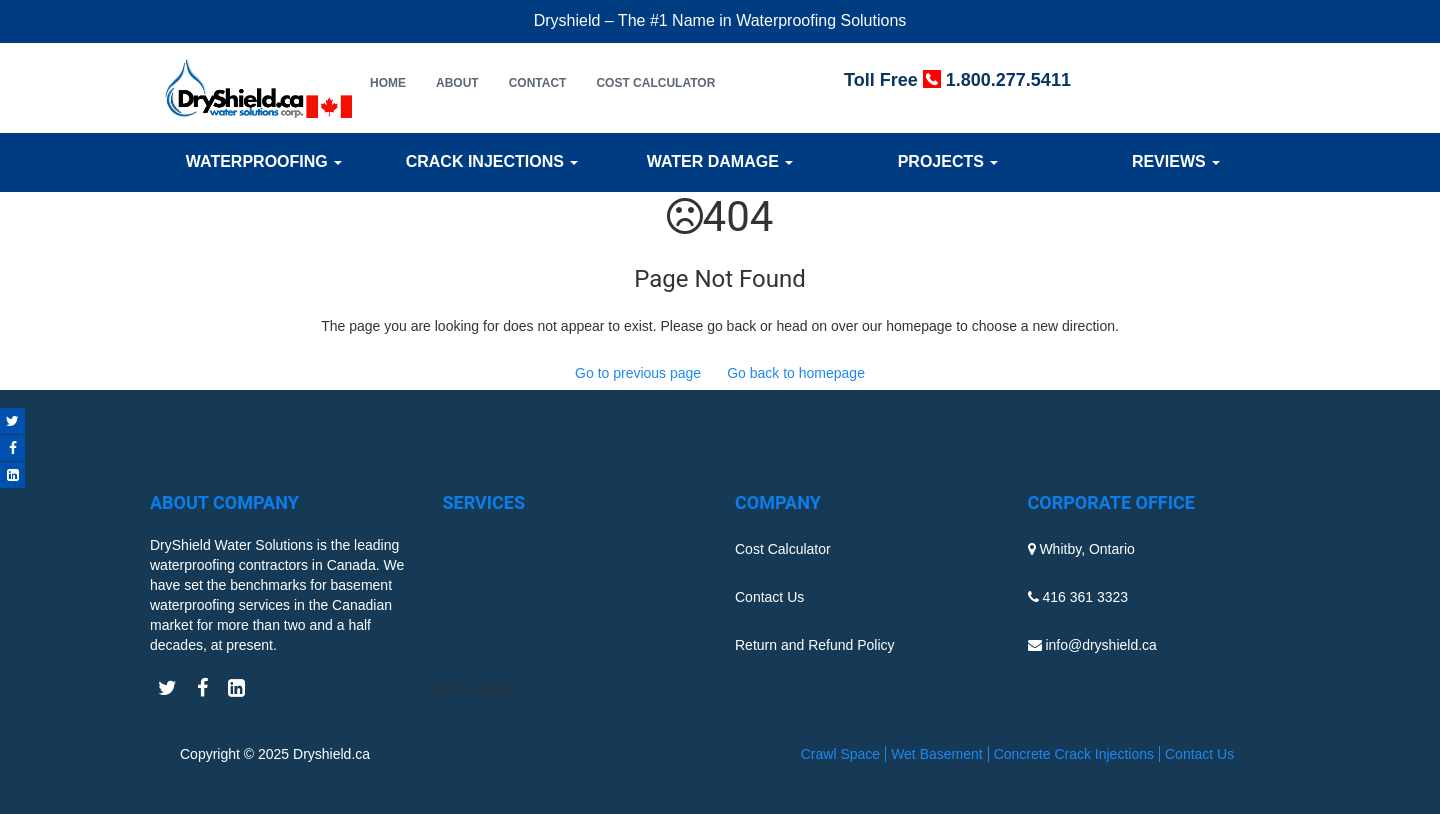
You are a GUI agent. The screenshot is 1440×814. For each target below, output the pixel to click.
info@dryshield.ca (1101, 645)
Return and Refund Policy (815, 645)
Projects (948, 161)
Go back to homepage (796, 373)
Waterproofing (264, 161)
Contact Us (769, 597)
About (457, 83)
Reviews (1176, 161)
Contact (538, 83)
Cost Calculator (655, 83)
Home (388, 83)
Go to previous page (638, 373)
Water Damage (720, 161)
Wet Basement (937, 754)
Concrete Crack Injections (1074, 754)
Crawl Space (840, 754)
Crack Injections (492, 161)
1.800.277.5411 (1008, 80)
